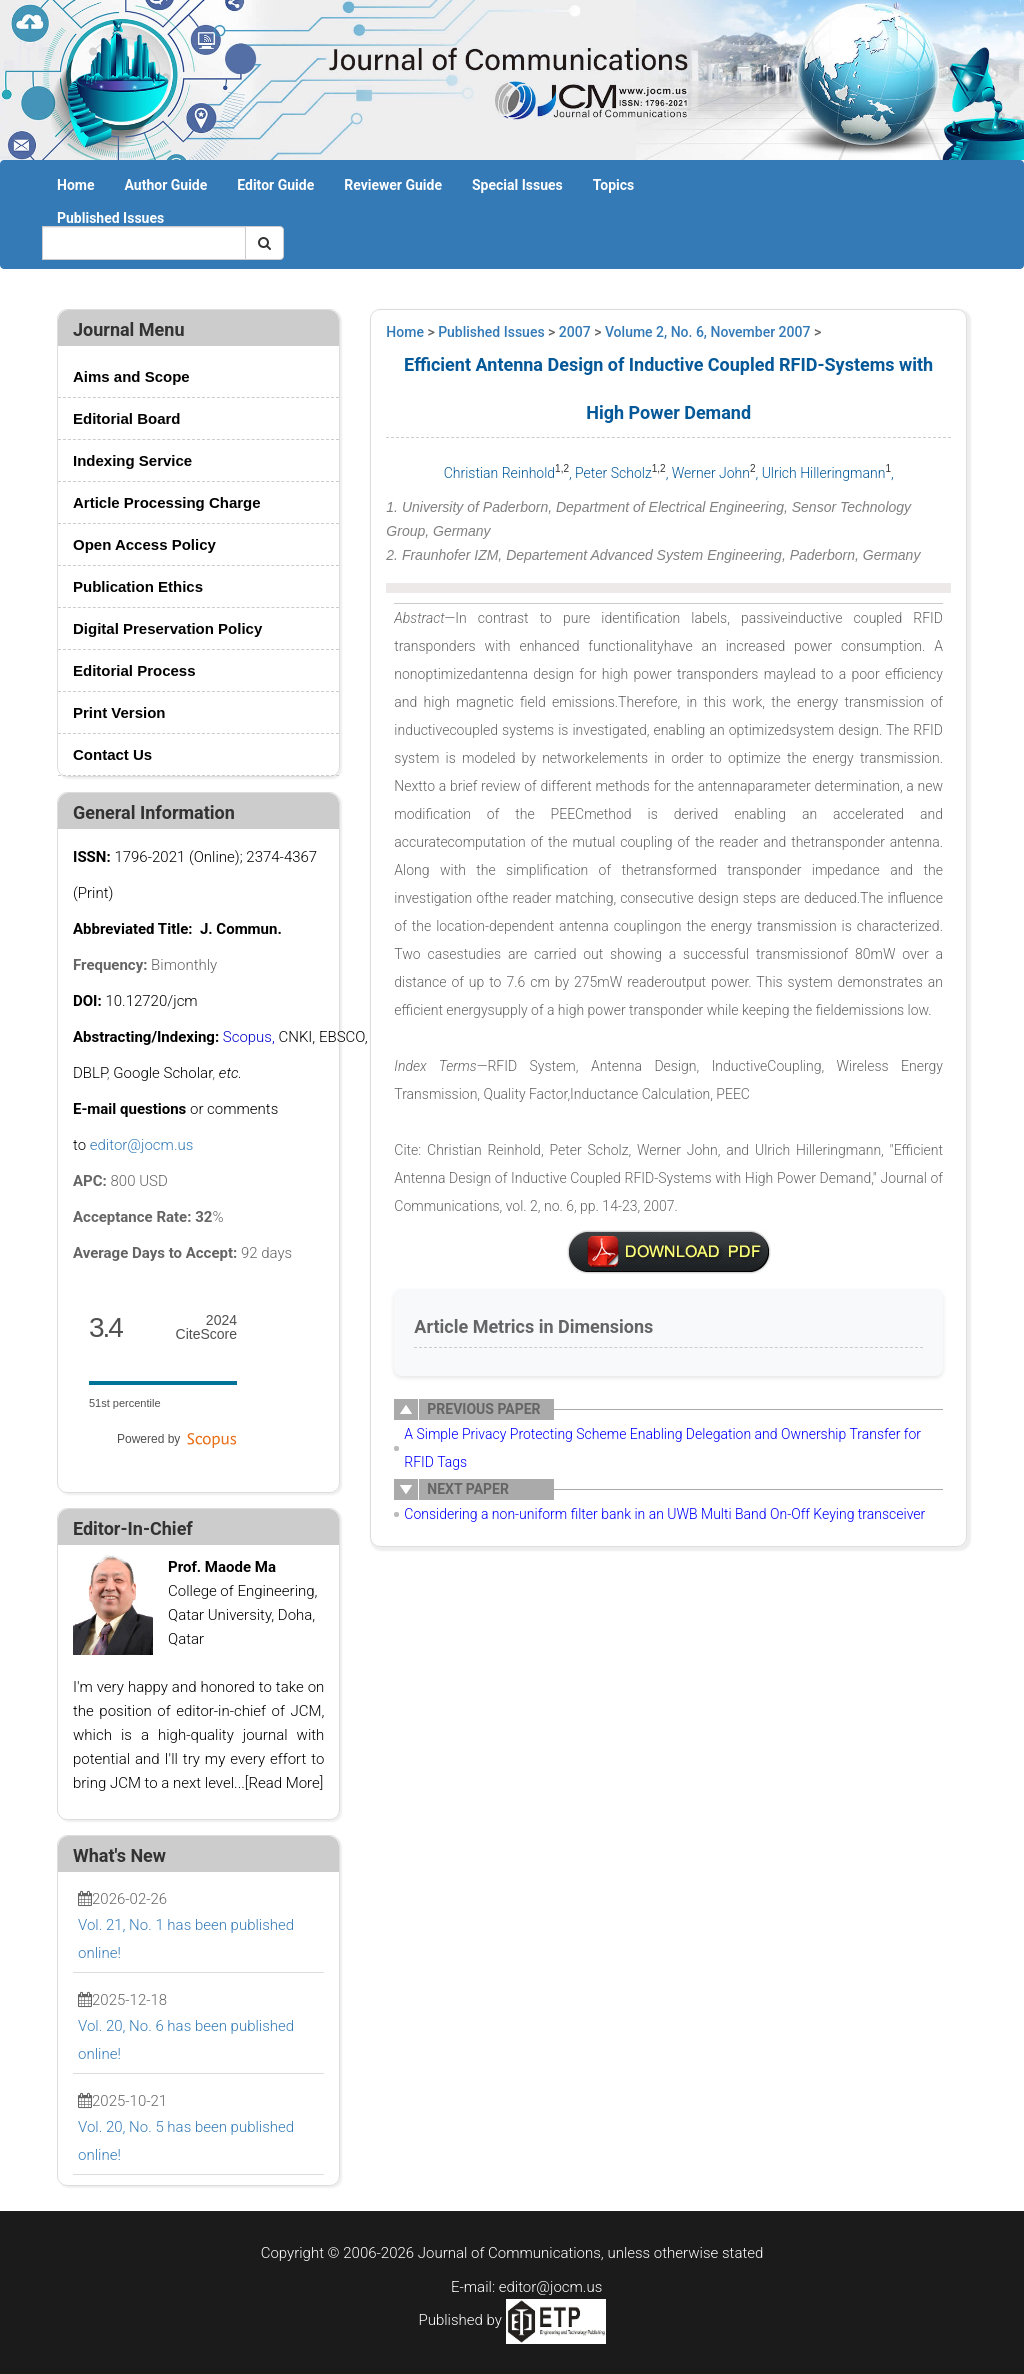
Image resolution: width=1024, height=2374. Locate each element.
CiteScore (206, 1327)
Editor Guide (275, 185)
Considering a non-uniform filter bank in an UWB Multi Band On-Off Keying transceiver (664, 1514)
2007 (575, 332)
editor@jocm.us (142, 1145)
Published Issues (110, 218)
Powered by (177, 1439)
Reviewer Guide (393, 185)
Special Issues (517, 185)
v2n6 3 (669, 1252)
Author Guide (165, 185)
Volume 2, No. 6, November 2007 (708, 332)
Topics (613, 185)
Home (75, 185)
